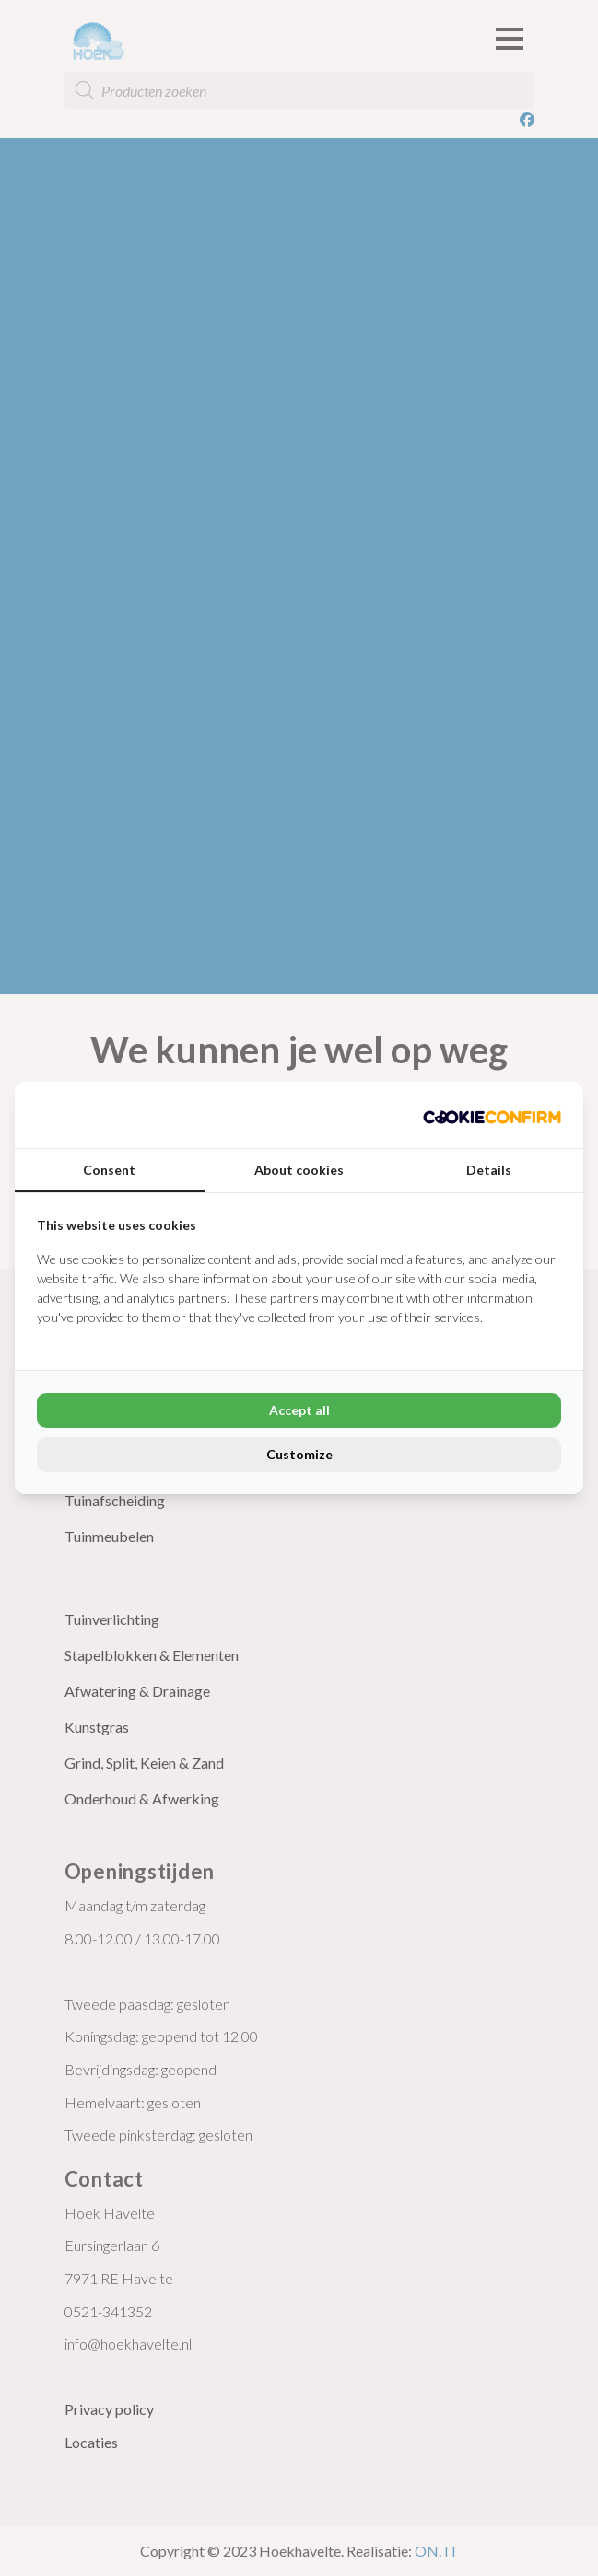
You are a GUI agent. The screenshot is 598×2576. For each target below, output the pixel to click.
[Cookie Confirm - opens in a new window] (492, 1115)
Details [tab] (488, 1170)
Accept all (299, 1410)
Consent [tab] (109, 1170)
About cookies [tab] (299, 1170)
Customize (299, 1454)
